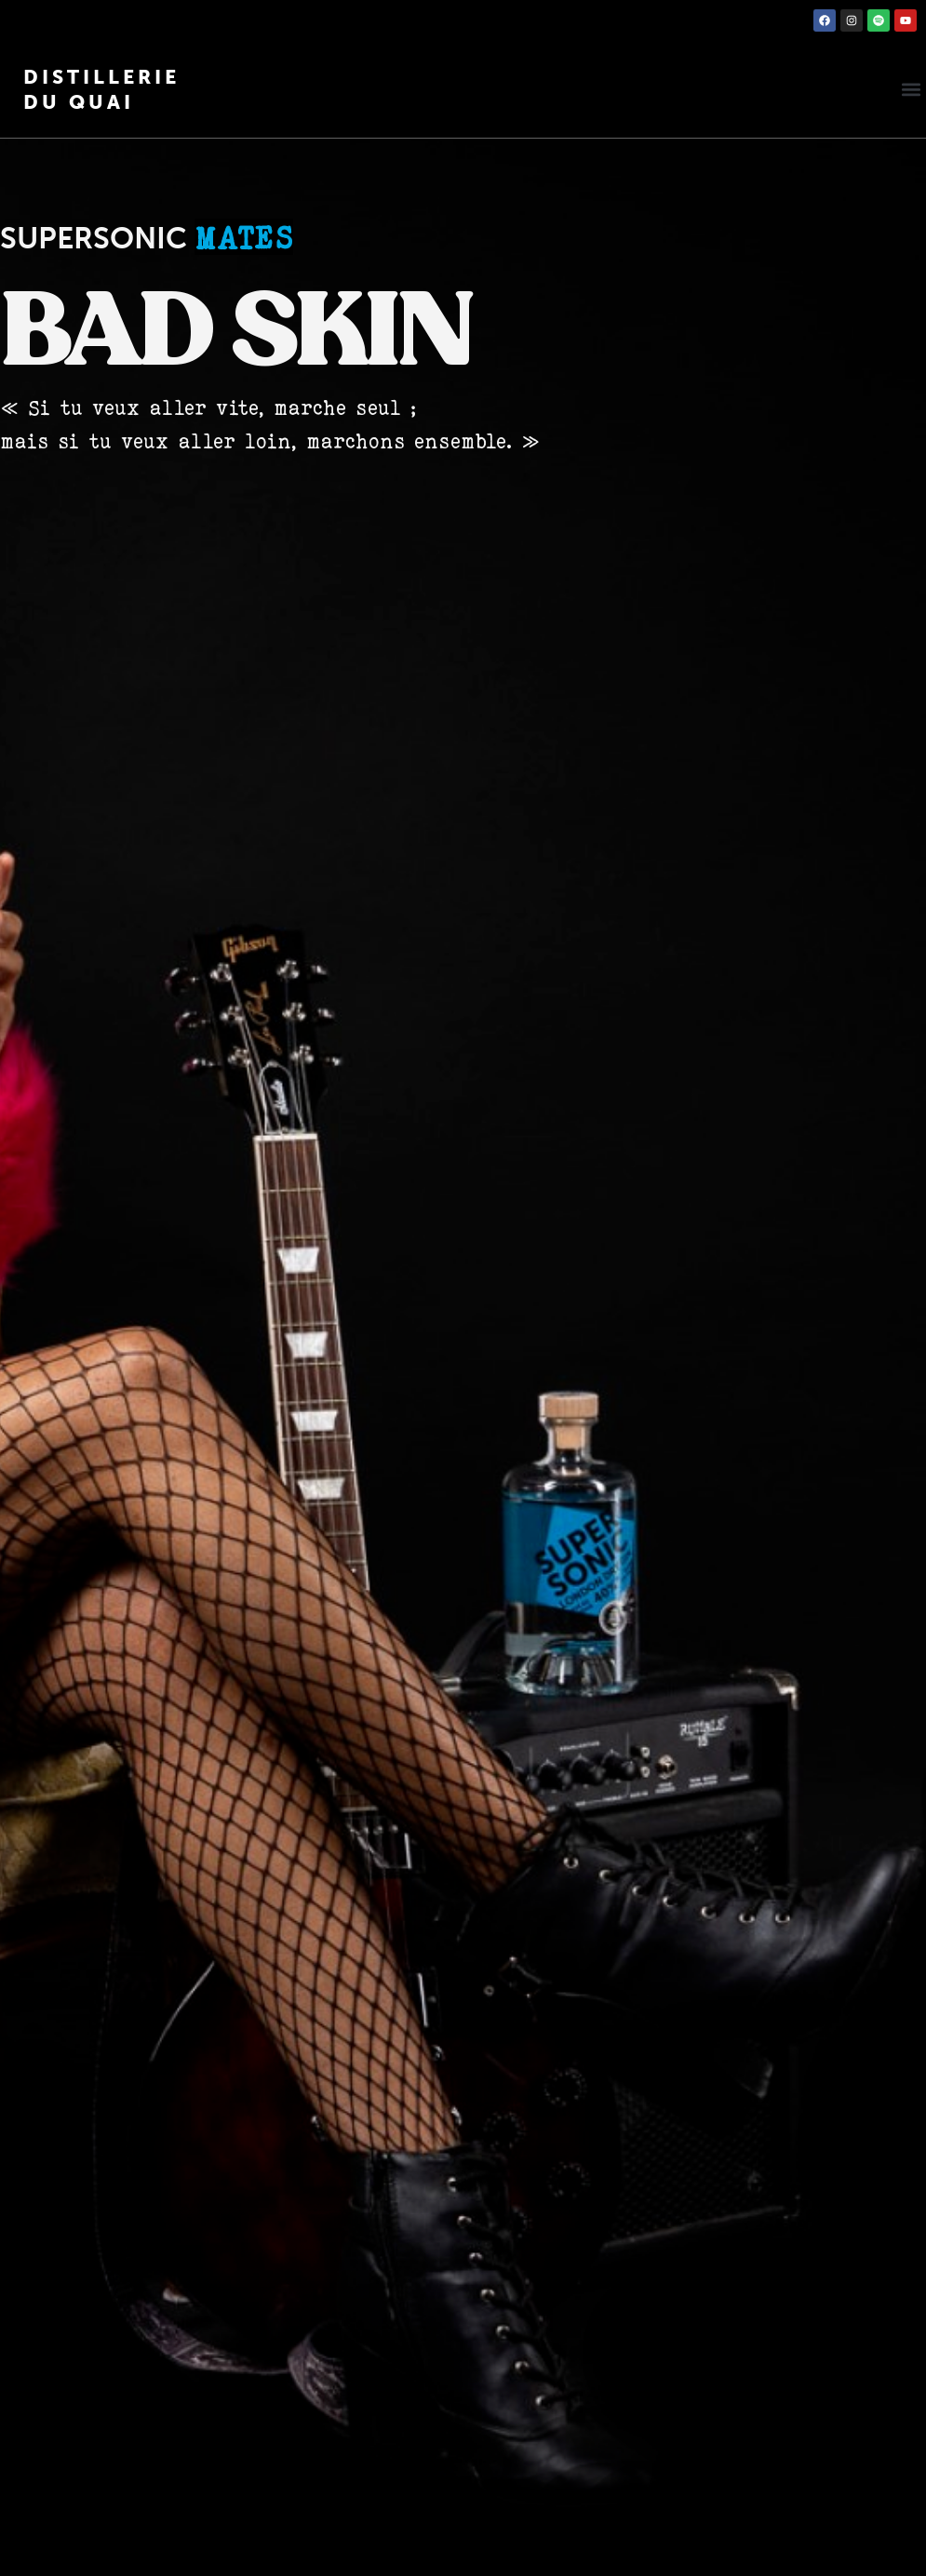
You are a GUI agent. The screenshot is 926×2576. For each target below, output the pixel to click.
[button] (910, 89)
